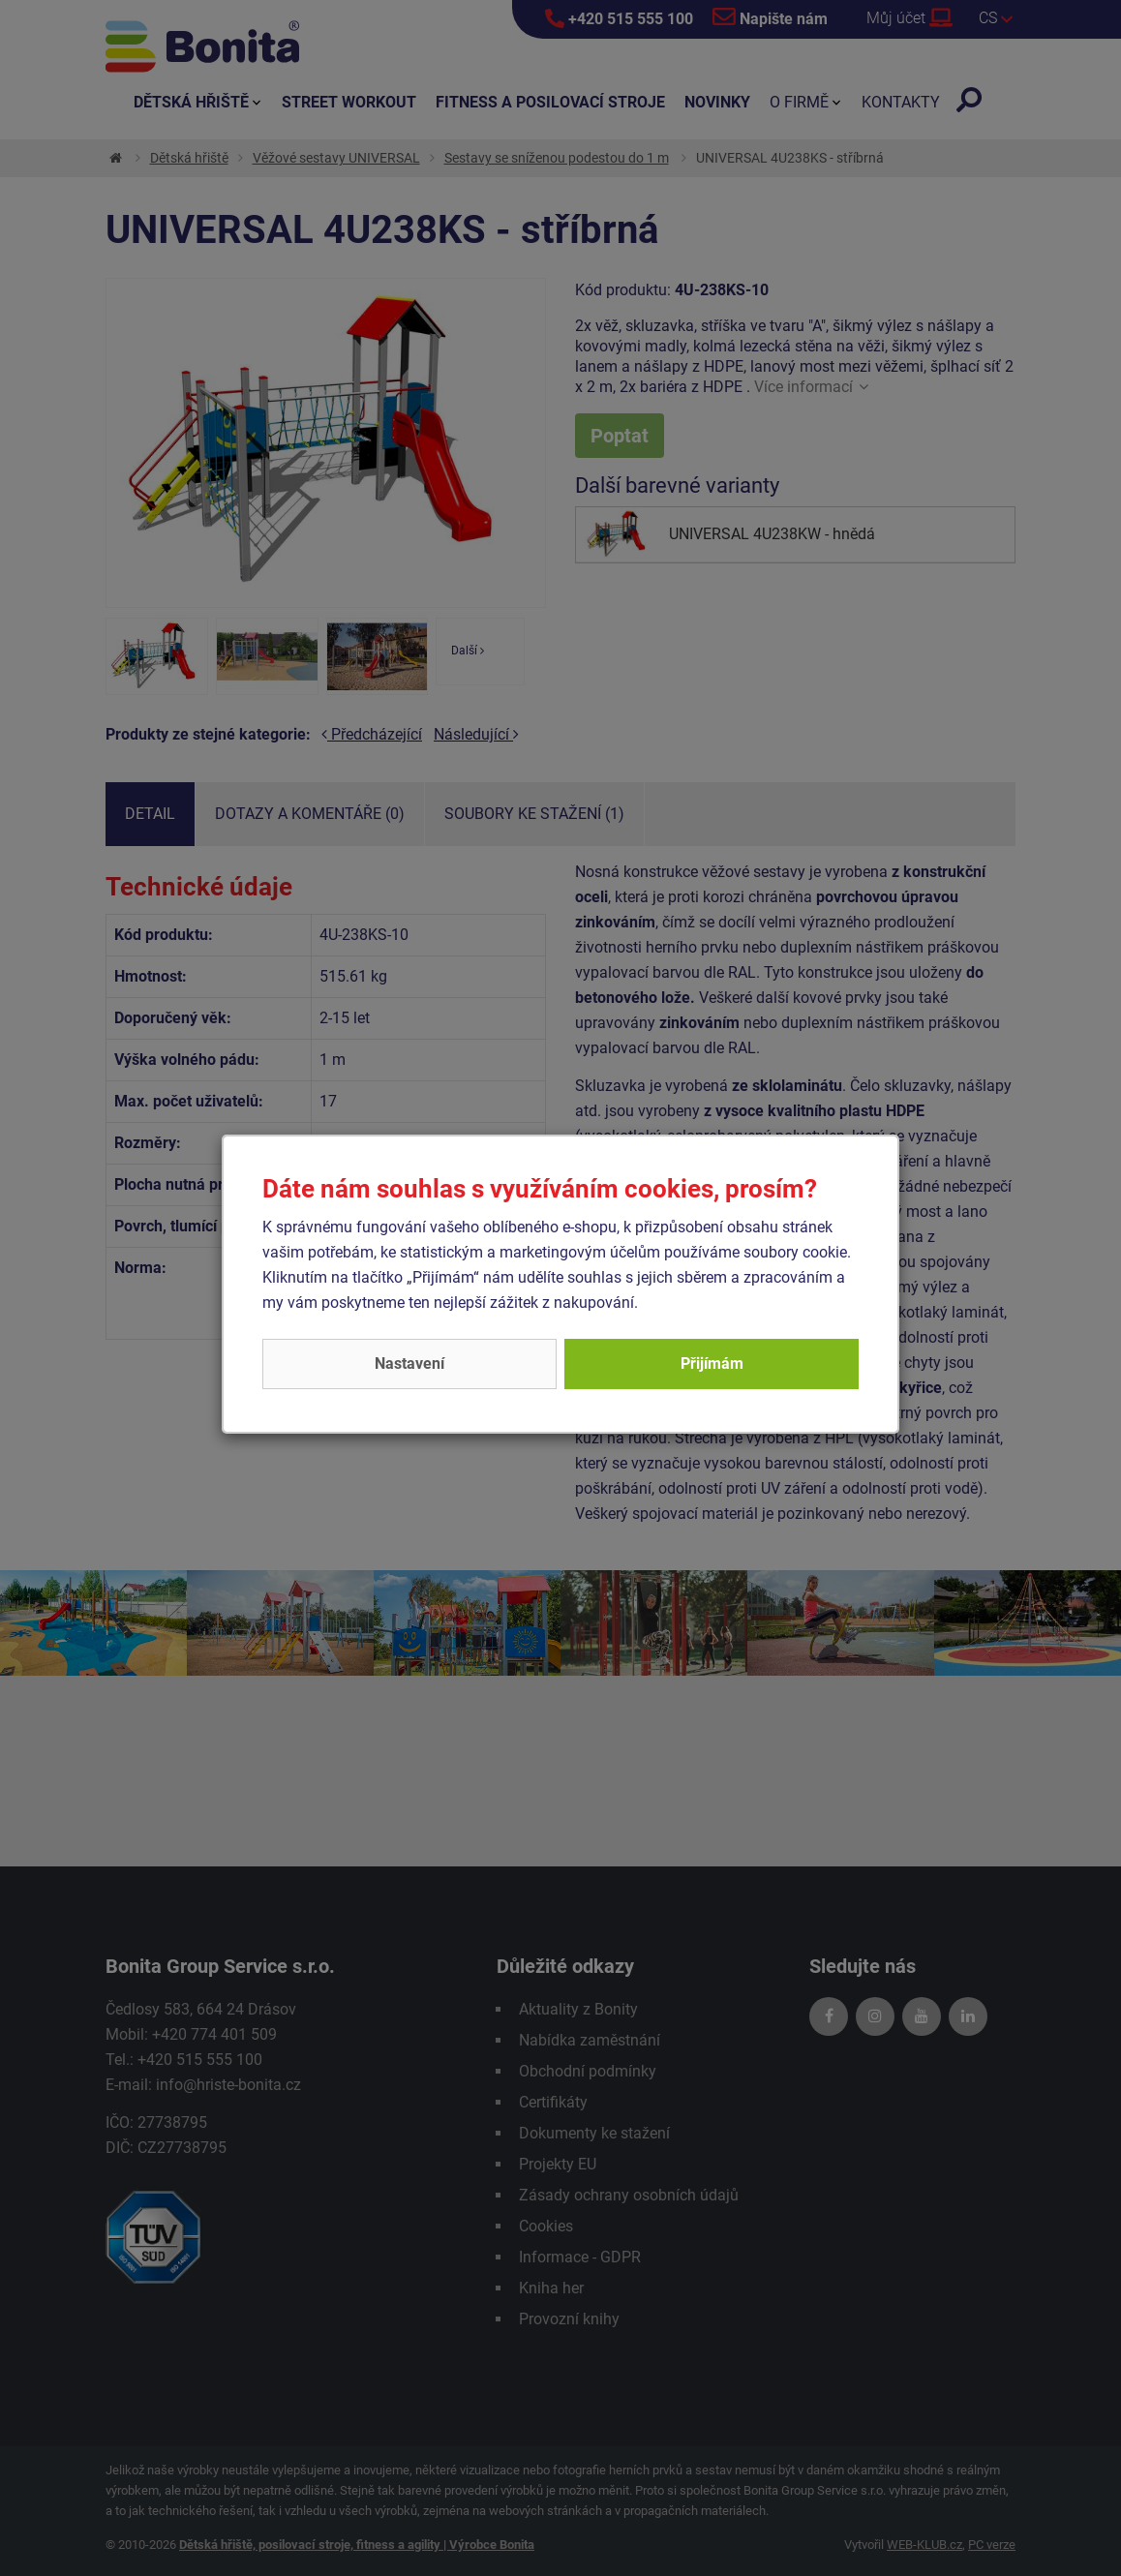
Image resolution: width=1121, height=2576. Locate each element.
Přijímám (712, 1363)
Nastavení (409, 1363)
